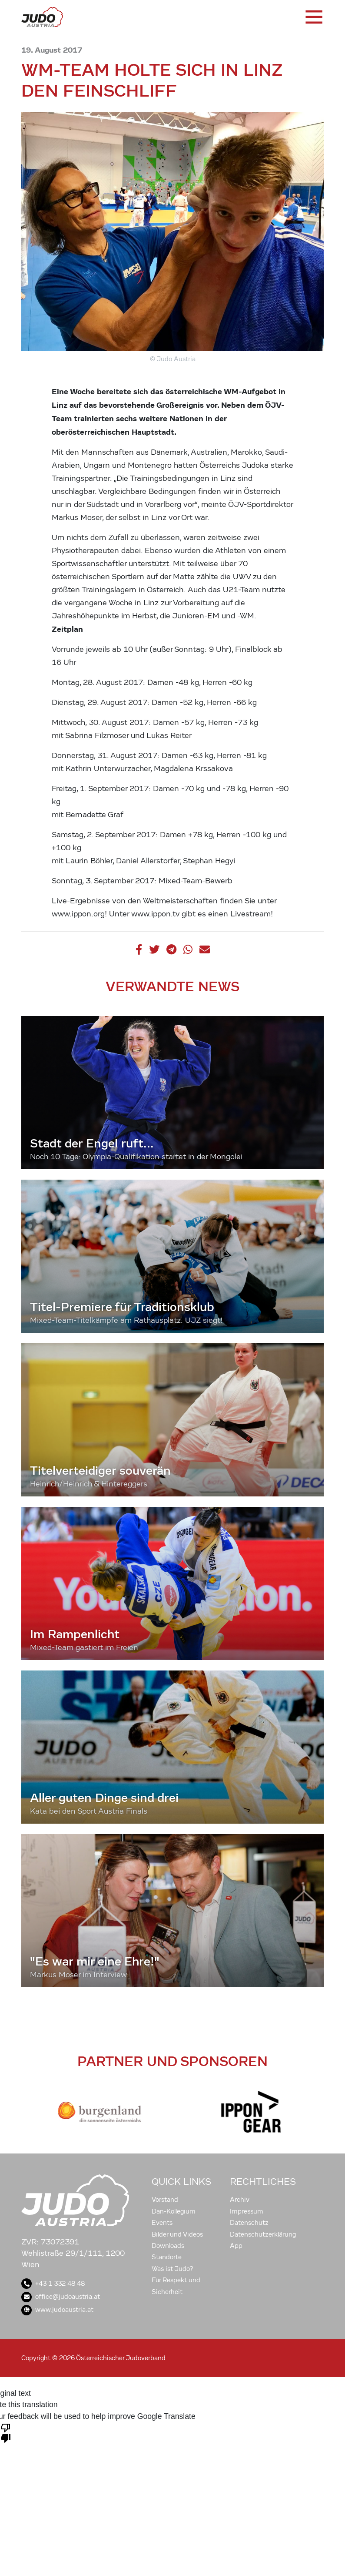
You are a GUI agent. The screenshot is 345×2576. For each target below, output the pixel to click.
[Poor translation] (5, 2432)
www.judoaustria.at (57, 2310)
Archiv (239, 2200)
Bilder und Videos (177, 2234)
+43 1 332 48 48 (53, 2284)
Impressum (246, 2211)
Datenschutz (249, 2223)
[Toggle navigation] (313, 17)
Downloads (168, 2246)
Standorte (167, 2257)
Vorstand (165, 2200)
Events (162, 2223)
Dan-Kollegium (174, 2211)
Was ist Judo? (172, 2269)
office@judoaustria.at (60, 2297)
